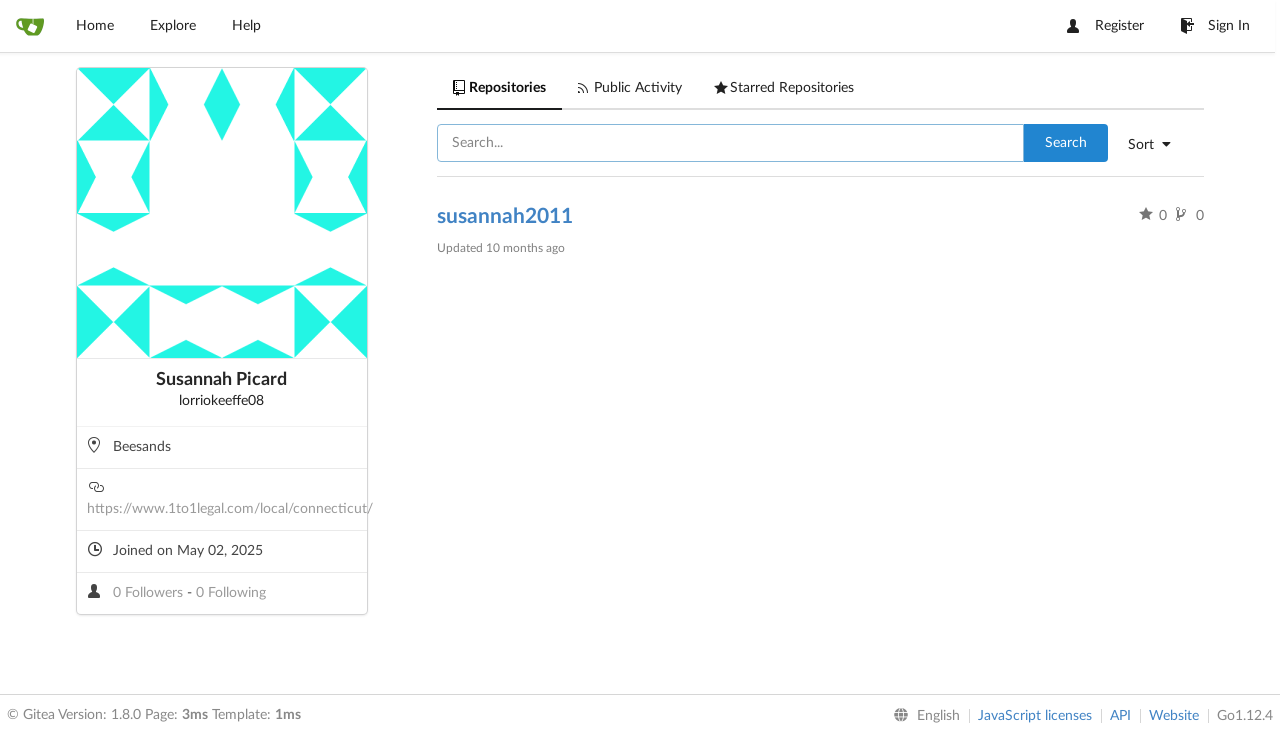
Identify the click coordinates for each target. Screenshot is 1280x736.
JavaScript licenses (1035, 716)
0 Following (231, 593)
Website (1174, 716)
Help (246, 26)
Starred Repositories (784, 88)
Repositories (499, 88)
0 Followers (150, 593)
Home (95, 26)
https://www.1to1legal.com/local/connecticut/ (230, 509)
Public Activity (630, 88)
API (1120, 716)
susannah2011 (505, 216)
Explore (173, 26)
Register (1105, 26)
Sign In (1215, 26)
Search (1066, 143)
